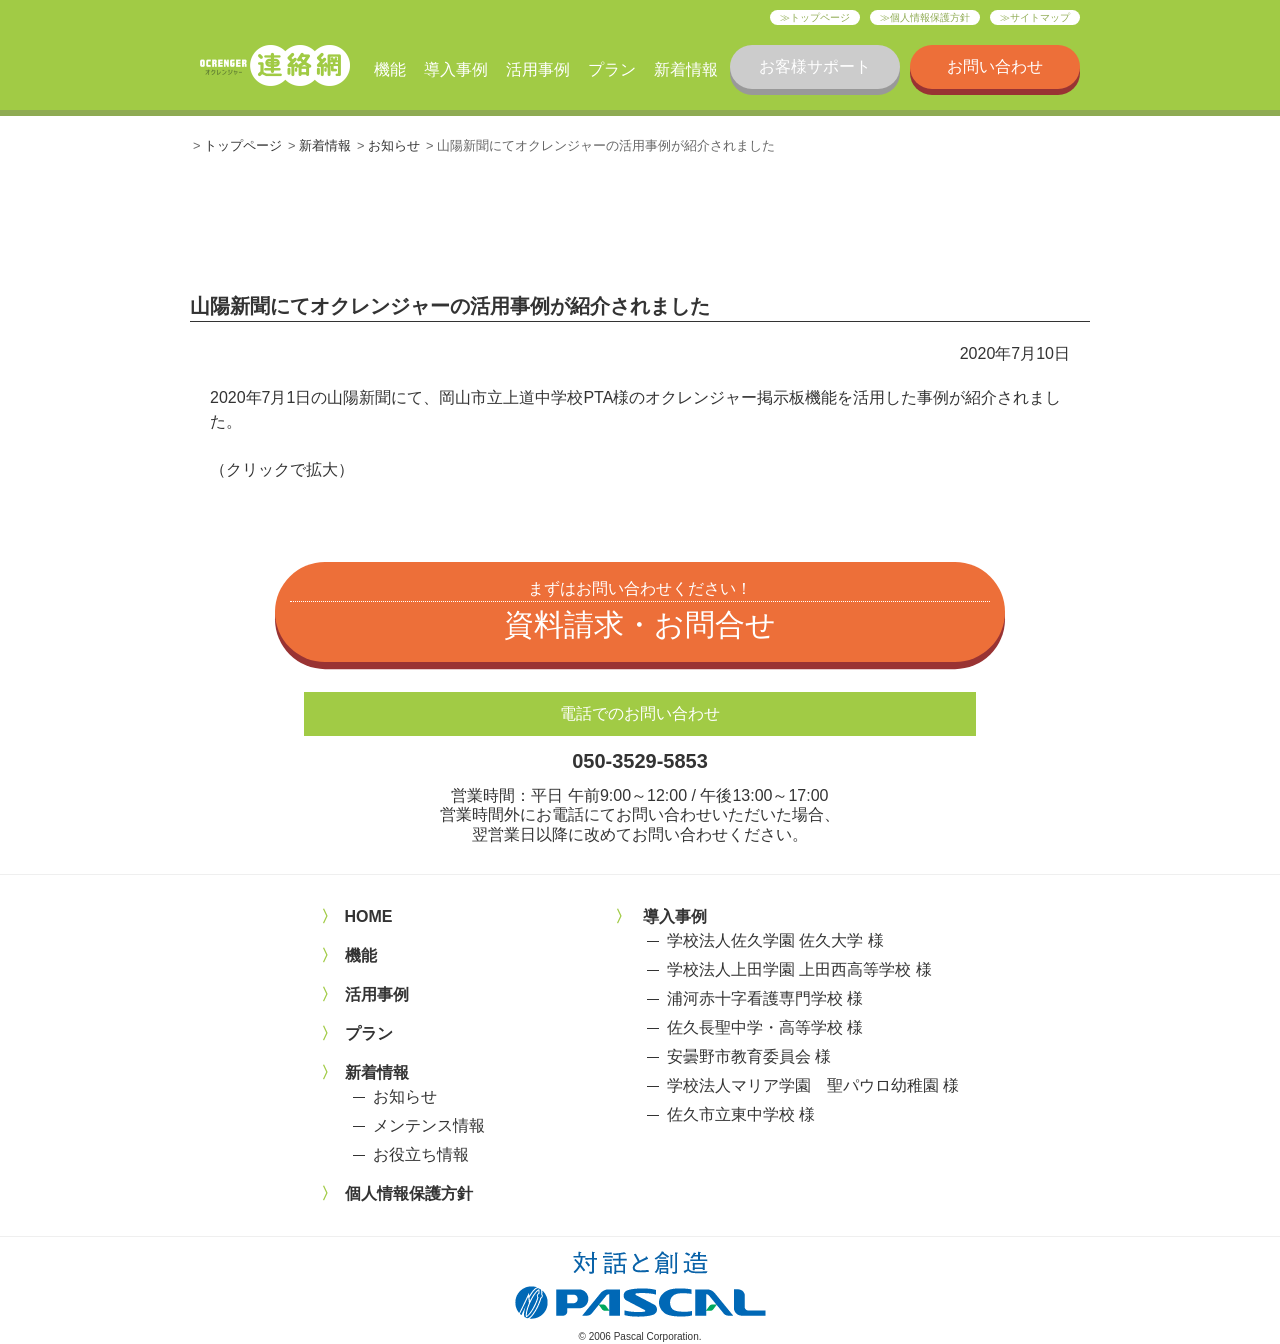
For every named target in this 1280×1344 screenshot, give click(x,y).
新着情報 (686, 69)
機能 (390, 69)
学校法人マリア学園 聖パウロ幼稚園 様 (813, 1085)
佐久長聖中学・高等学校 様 (765, 1027)
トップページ (820, 17)
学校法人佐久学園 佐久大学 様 (775, 940)
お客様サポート (815, 66)
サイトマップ (1040, 17)
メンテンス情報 (429, 1125)
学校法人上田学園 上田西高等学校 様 (799, 969)
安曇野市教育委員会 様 (749, 1056)
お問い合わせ (995, 66)
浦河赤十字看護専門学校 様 (765, 998)
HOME (369, 916)
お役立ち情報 (421, 1154)
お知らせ (394, 145)
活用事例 (538, 69)
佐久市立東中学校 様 (741, 1114)
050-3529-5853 (640, 761)
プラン (612, 69)
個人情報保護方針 (930, 17)
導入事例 (456, 69)
